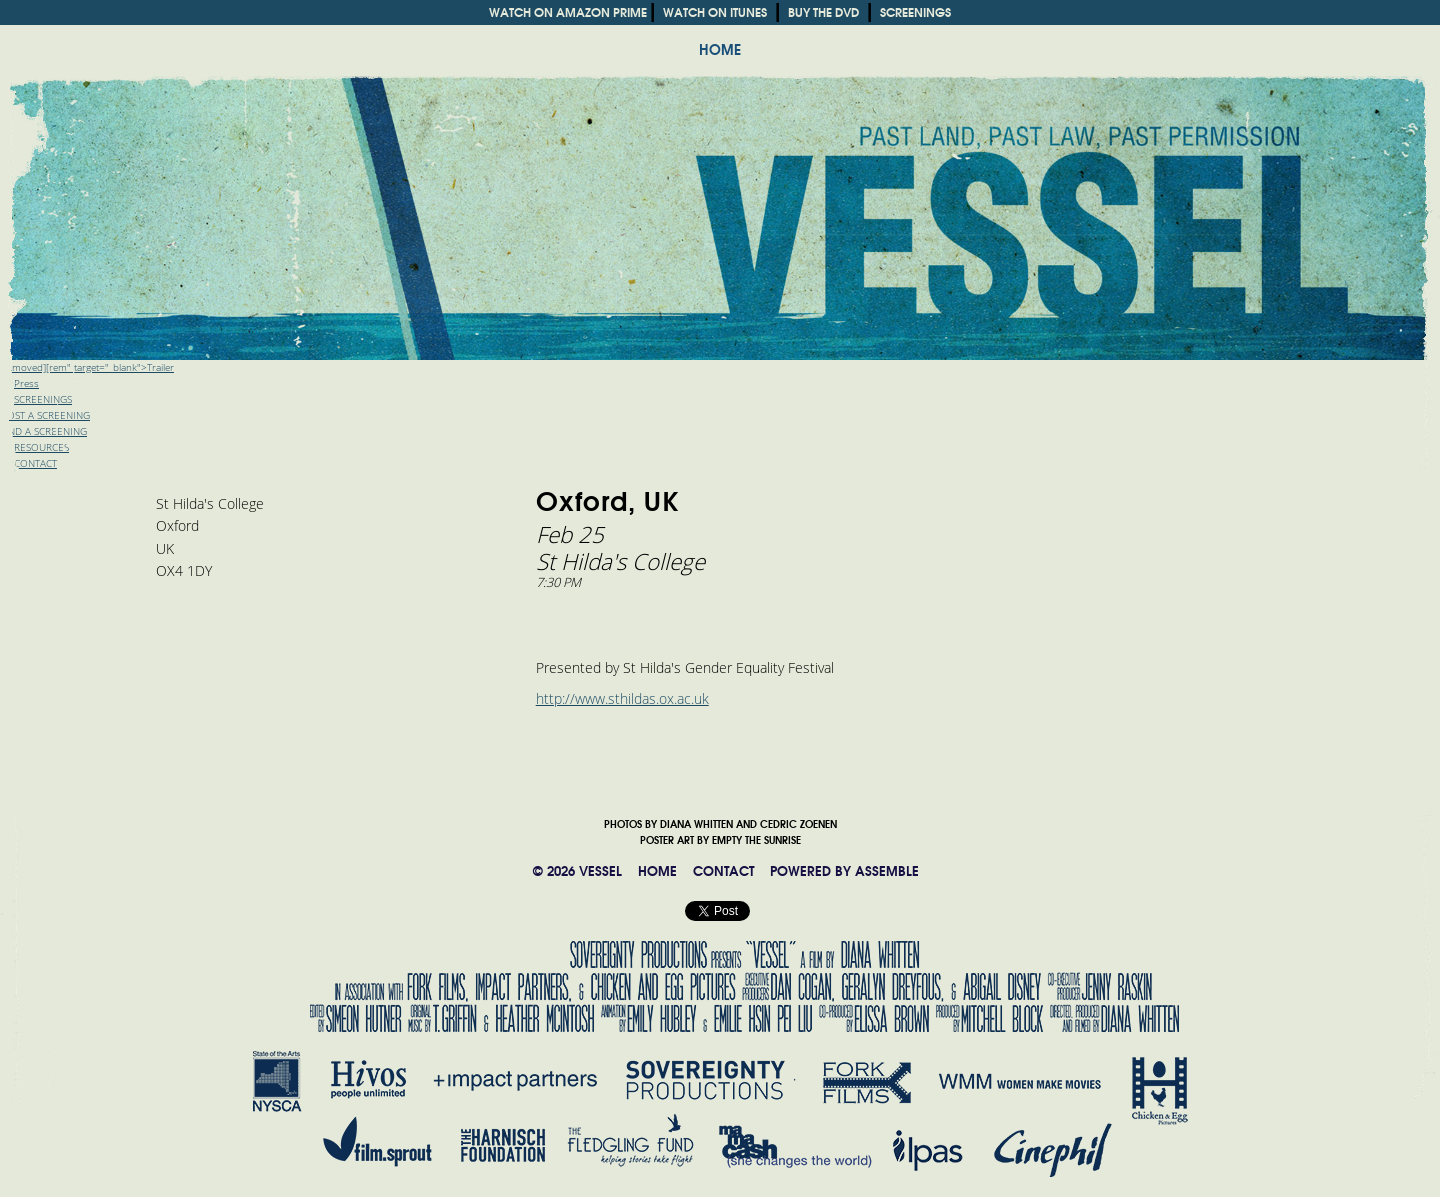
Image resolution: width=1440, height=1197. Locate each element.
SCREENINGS (915, 12)
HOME (720, 50)
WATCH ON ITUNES (715, 12)
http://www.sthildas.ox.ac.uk (622, 699)
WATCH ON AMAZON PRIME (568, 12)
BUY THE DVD (823, 12)
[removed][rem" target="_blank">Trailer (87, 367)
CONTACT (723, 871)
